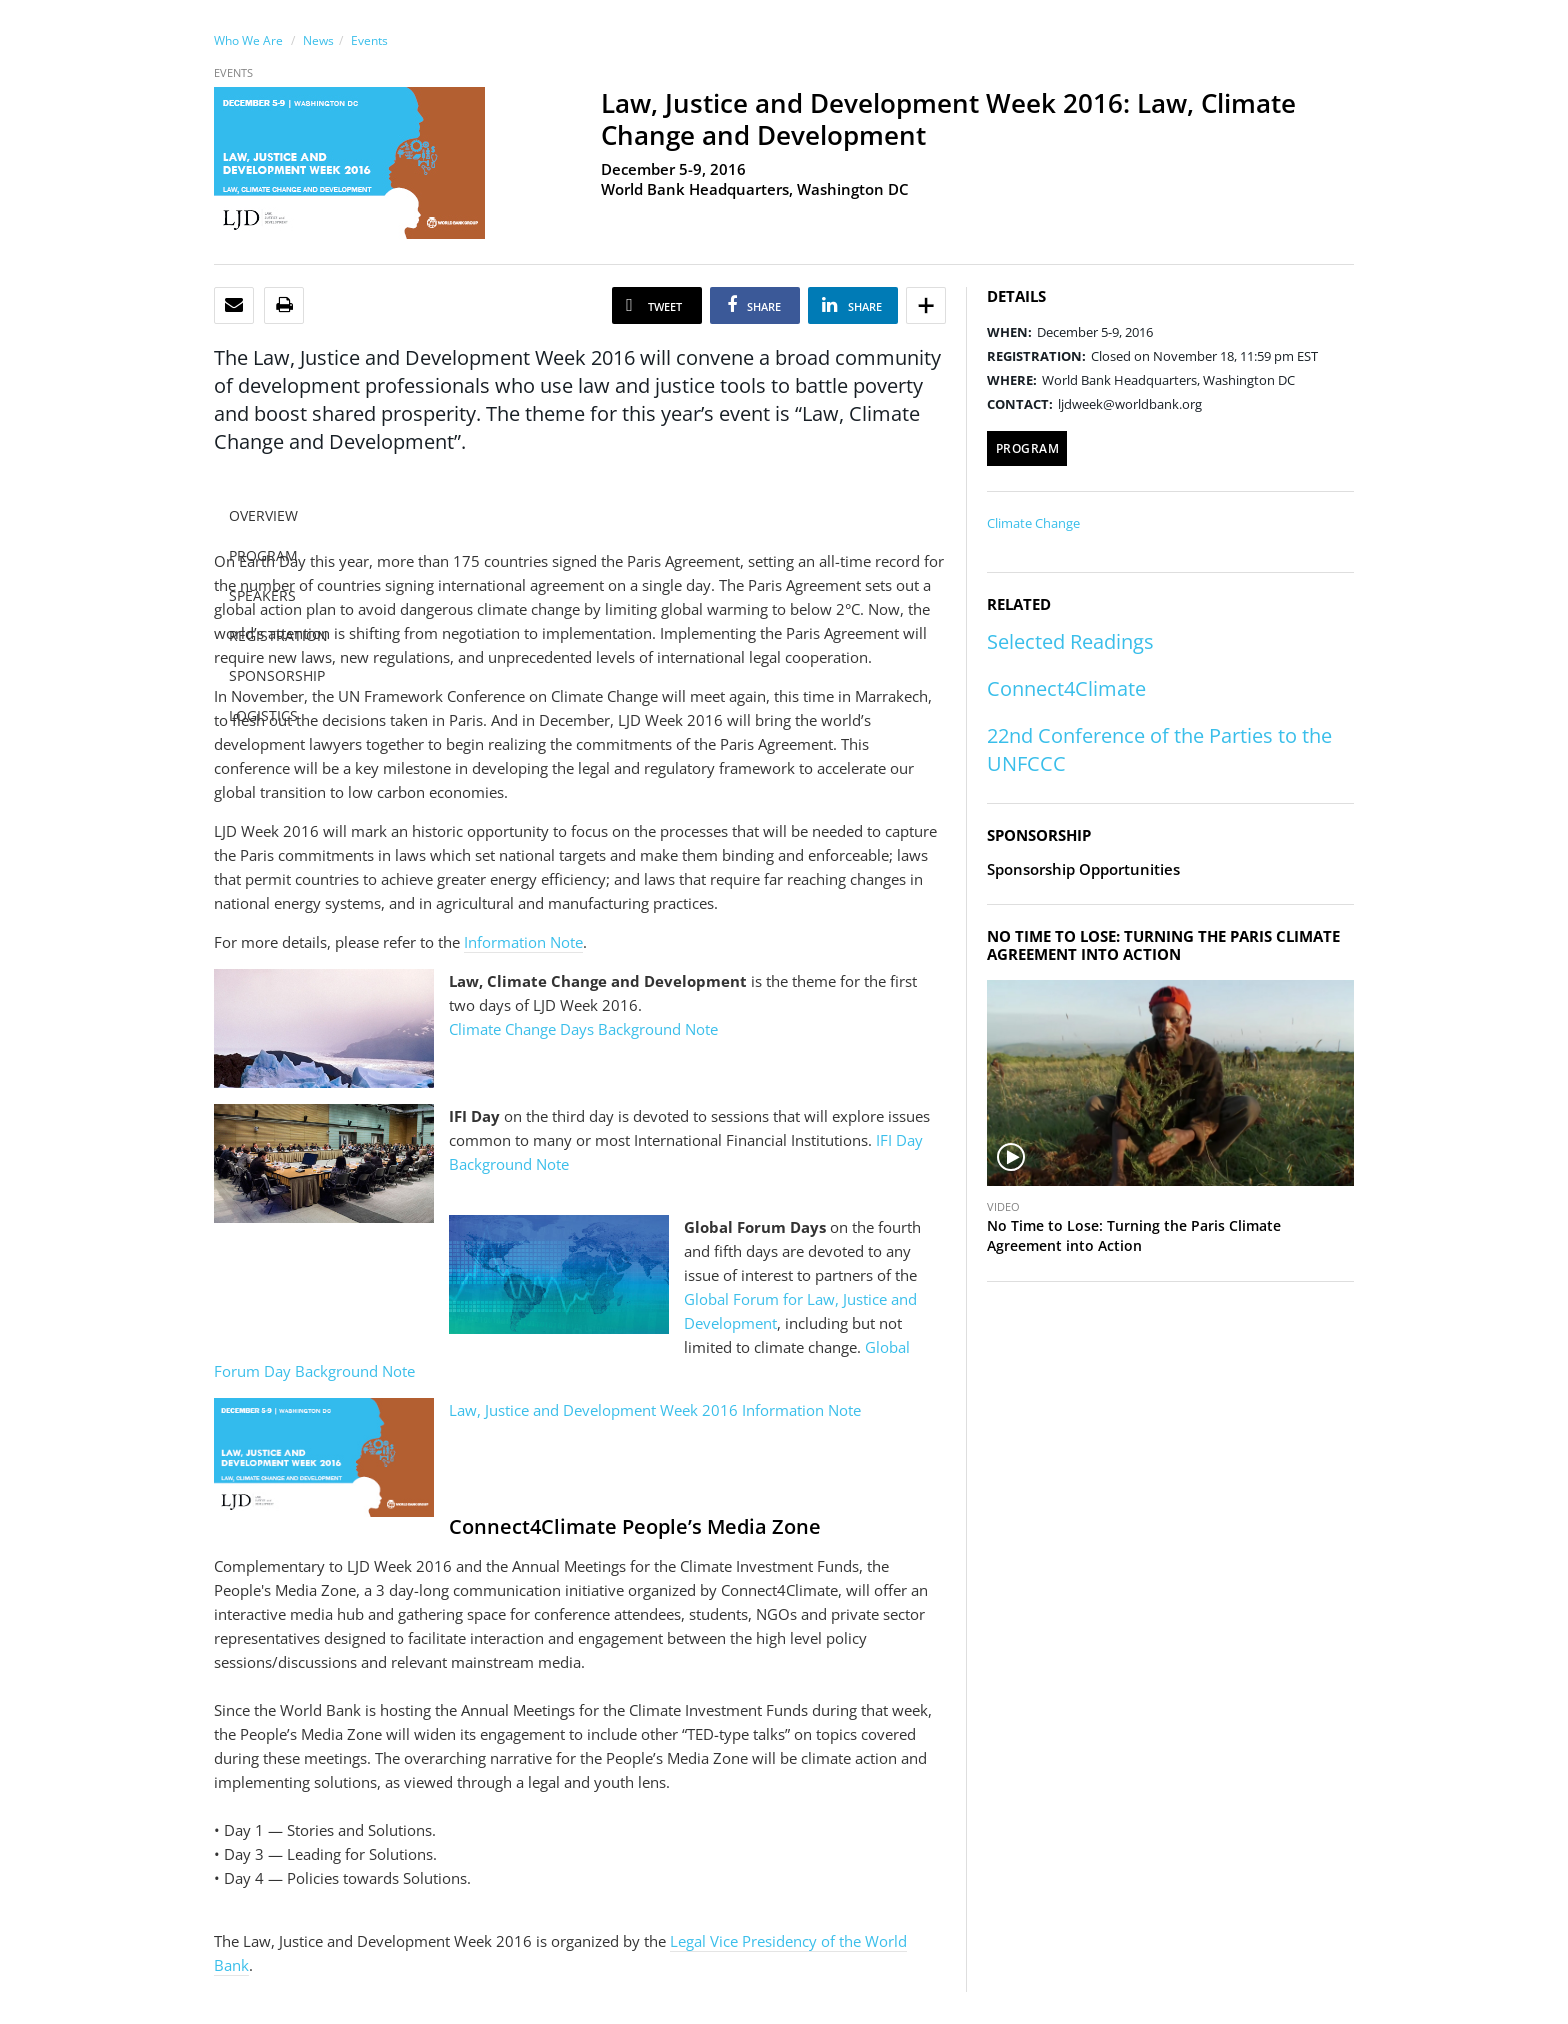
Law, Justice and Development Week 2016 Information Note (655, 1410)
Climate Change (1033, 523)
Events (369, 40)
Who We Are (248, 40)
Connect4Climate (1066, 688)
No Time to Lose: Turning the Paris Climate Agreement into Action (1134, 1235)
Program (1028, 448)
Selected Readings (1070, 641)
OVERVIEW (263, 515)
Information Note (523, 942)
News (318, 40)
